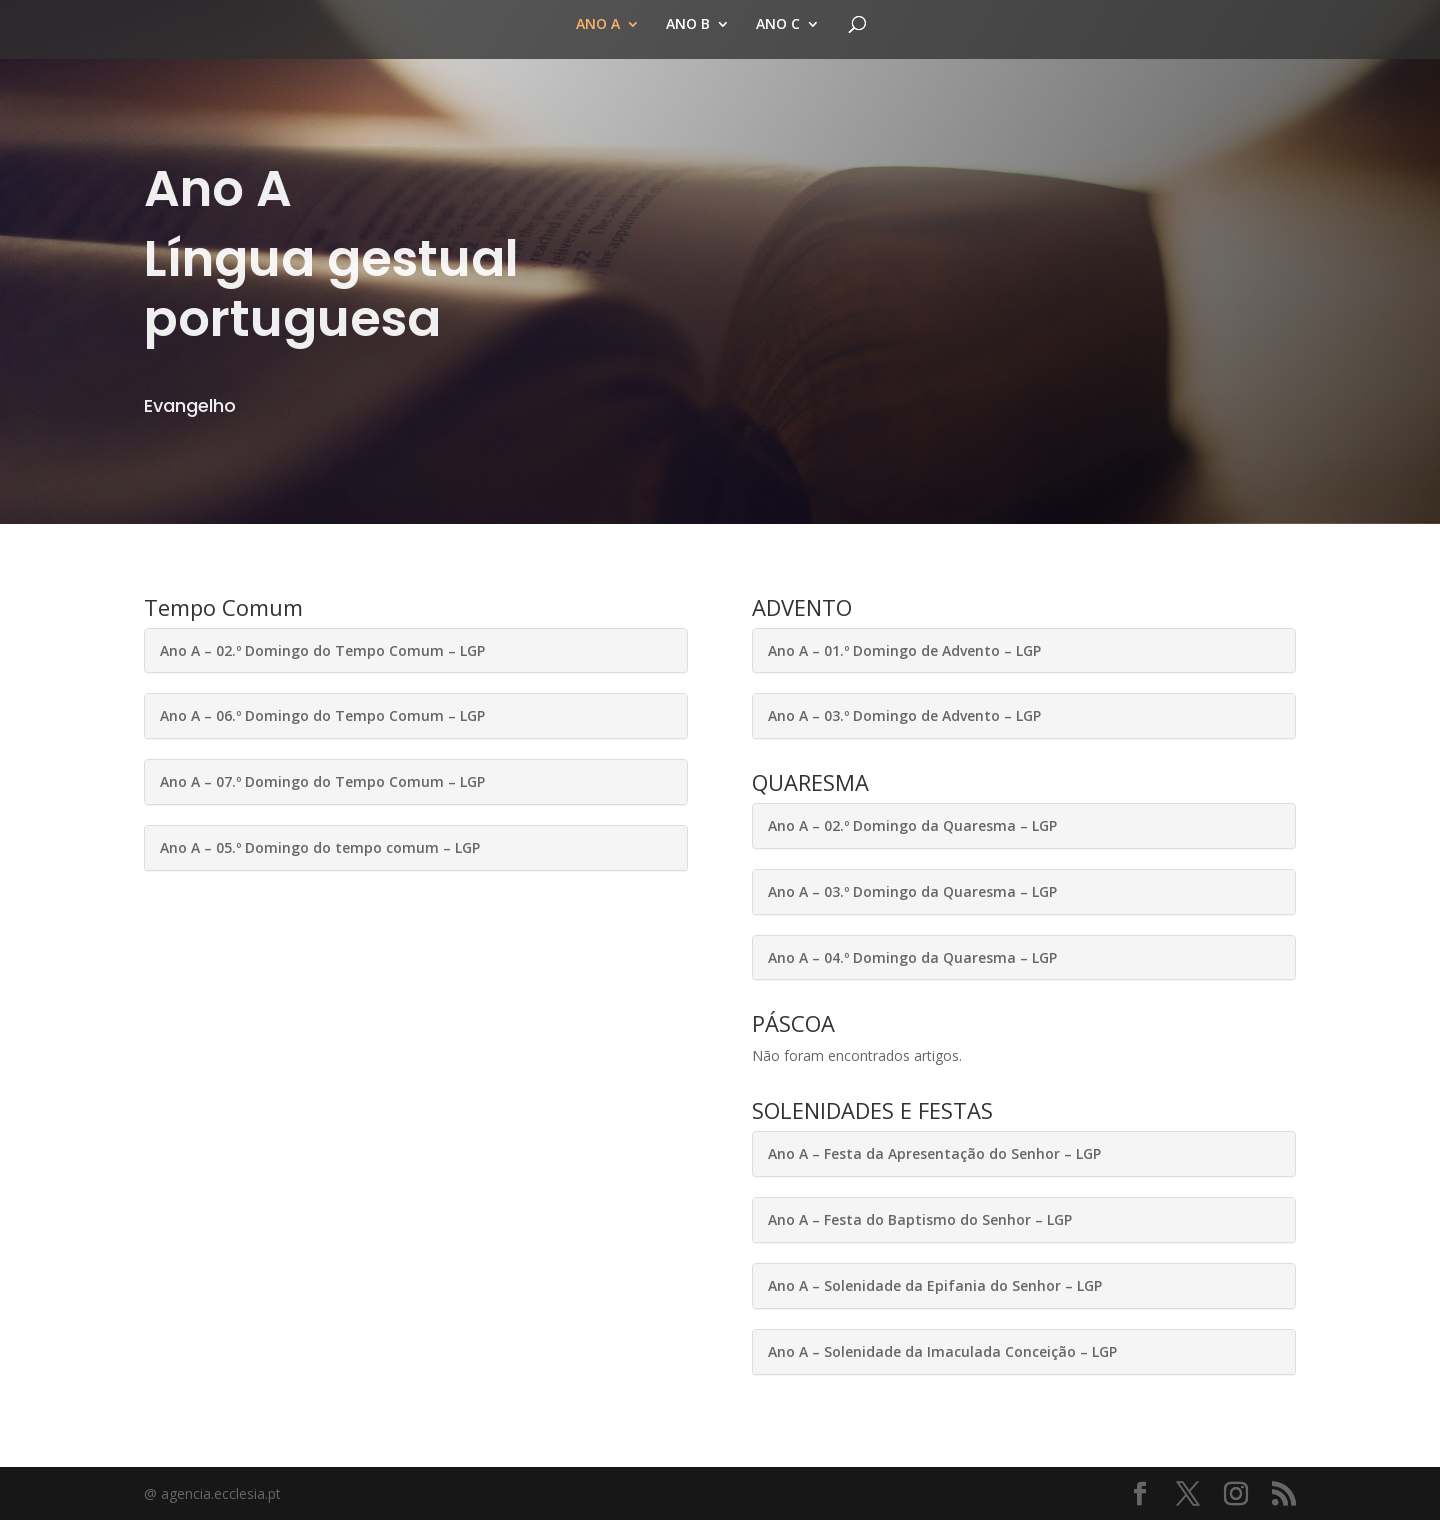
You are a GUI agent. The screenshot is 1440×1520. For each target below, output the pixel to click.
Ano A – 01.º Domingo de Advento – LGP (904, 650)
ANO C (778, 25)
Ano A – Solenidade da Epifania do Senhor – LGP (935, 1285)
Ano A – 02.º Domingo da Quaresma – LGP (912, 825)
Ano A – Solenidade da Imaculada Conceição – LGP (942, 1351)
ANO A (598, 25)
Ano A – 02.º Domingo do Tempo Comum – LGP (322, 650)
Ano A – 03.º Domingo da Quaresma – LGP (912, 891)
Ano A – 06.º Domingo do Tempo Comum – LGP (322, 715)
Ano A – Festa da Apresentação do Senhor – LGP (934, 1153)
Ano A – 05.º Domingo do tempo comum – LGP (320, 847)
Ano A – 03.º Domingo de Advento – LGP (904, 715)
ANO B (688, 25)
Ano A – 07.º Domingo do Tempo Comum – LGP (322, 781)
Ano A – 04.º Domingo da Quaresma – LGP (912, 957)
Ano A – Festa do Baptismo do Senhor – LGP (920, 1219)
